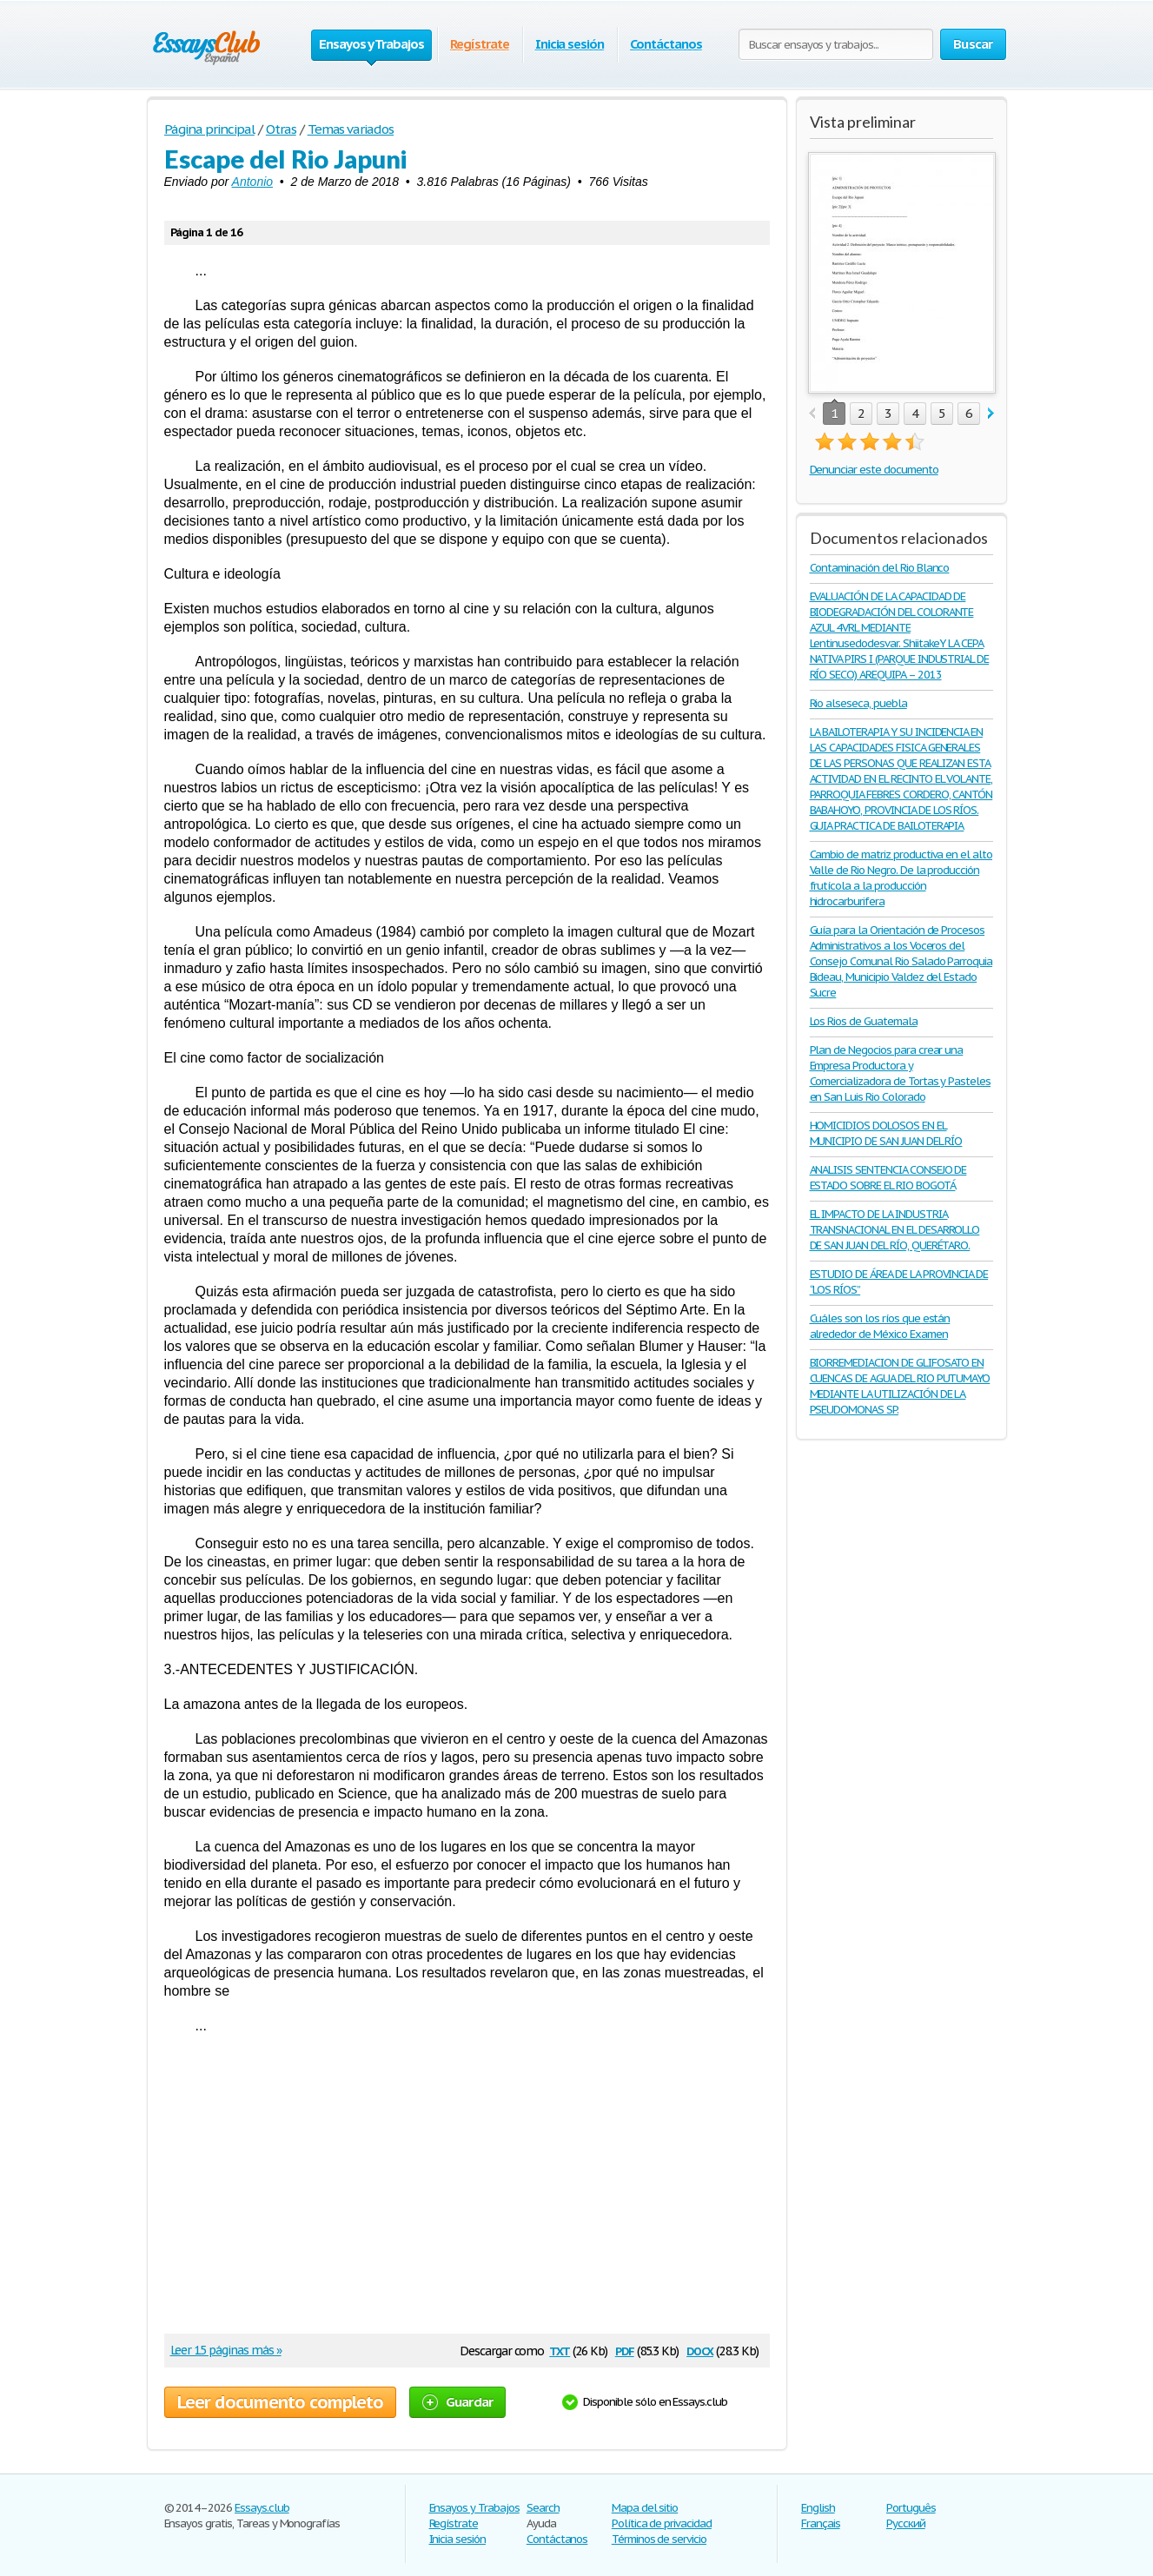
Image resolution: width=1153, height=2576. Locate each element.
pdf (624, 2350)
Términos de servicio (659, 2539)
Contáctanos (666, 44)
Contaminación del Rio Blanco (880, 567)
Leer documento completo (280, 2402)
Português (911, 2507)
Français (820, 2523)
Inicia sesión (569, 44)
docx (699, 2350)
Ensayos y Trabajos (474, 2507)
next (991, 414)
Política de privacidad (662, 2523)
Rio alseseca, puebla (858, 703)
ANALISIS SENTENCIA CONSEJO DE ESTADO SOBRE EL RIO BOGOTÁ (888, 1177)
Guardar (458, 2402)
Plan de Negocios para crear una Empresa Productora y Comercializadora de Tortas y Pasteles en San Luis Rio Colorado (900, 1073)
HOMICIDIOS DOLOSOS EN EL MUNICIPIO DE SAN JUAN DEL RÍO (886, 1133)
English (818, 2507)
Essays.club (262, 2507)
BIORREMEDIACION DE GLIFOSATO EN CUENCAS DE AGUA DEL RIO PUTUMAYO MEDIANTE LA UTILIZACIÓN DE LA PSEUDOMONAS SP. (900, 1386)
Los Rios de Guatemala (864, 1021)
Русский (905, 2523)
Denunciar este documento (874, 469)
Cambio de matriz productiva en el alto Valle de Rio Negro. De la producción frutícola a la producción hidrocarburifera (901, 878)
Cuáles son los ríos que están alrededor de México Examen (880, 1326)
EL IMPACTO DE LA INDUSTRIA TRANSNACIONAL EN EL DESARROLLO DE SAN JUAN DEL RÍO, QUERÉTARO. (895, 1230)
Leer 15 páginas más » (226, 2350)
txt (559, 2350)
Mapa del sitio (645, 2507)
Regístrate (479, 44)
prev (812, 414)
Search (543, 2507)
